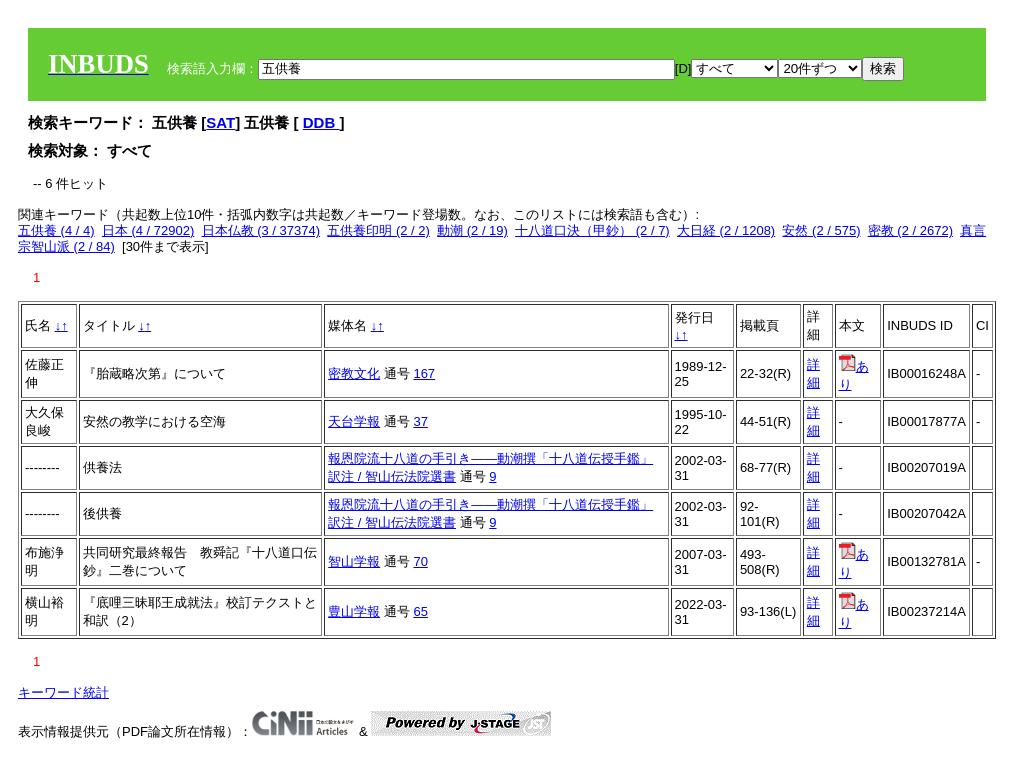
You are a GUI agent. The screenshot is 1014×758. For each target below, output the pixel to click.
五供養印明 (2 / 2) (378, 230)
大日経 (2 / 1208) (726, 230)
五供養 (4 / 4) (56, 230)
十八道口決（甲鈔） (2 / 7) (592, 230)
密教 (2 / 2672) (910, 230)
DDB (321, 122)
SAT (220, 122)
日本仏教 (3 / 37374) (261, 230)
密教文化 (354, 373)
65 (420, 611)
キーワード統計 (63, 692)
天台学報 (354, 421)
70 (420, 561)
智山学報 (354, 561)
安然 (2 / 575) (821, 230)
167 (424, 373)
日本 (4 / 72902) (148, 230)
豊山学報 (354, 611)
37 (420, 421)
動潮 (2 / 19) (472, 230)
